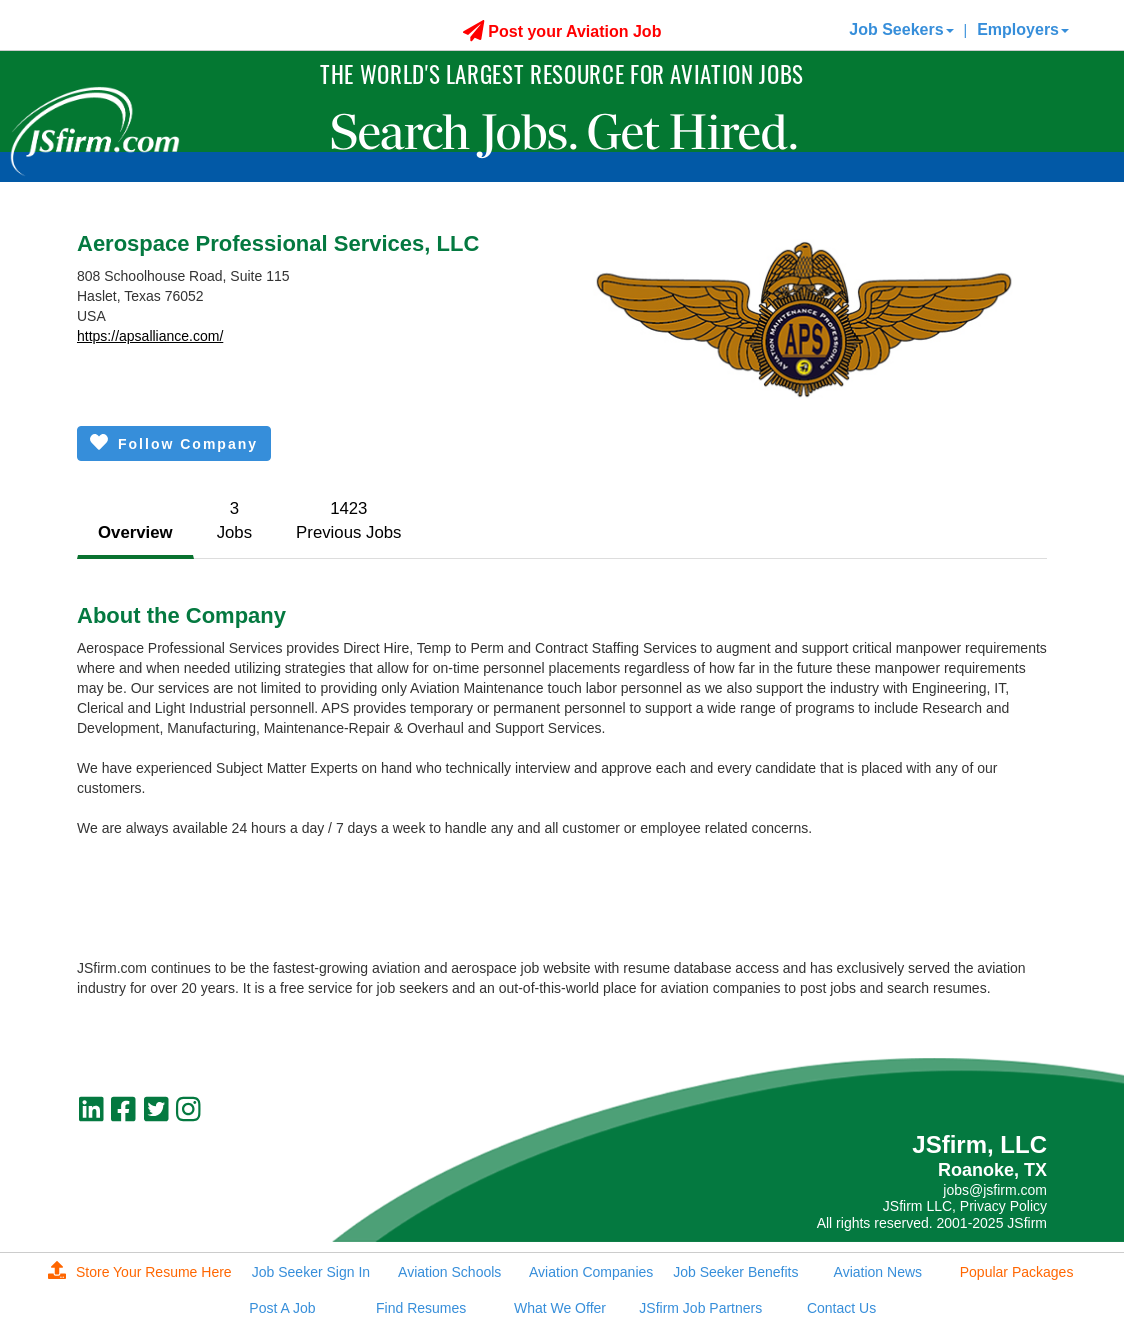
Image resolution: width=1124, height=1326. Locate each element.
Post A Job (282, 1308)
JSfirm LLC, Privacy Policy (965, 1206)
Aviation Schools (449, 1272)
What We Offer (560, 1308)
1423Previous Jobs (348, 520)
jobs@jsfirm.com (995, 1190)
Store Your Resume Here (140, 1272)
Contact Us (841, 1308)
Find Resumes (421, 1308)
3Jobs (234, 520)
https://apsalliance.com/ (150, 336)
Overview (135, 532)
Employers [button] (1023, 29)
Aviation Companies (591, 1272)
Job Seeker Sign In (311, 1272)
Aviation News (878, 1272)
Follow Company (174, 442)
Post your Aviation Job (562, 31)
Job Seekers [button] (901, 29)
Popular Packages (1017, 1272)
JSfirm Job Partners (700, 1308)
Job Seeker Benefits (735, 1272)
